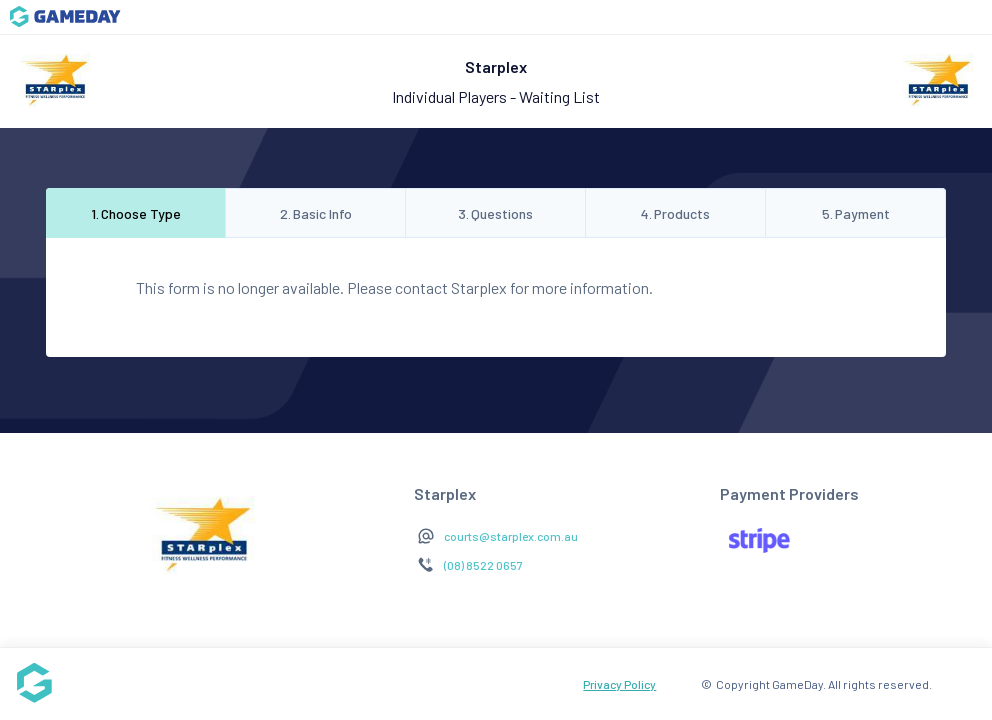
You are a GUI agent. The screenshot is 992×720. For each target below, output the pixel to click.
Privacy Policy (619, 684)
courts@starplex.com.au (511, 536)
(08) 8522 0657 (483, 565)
